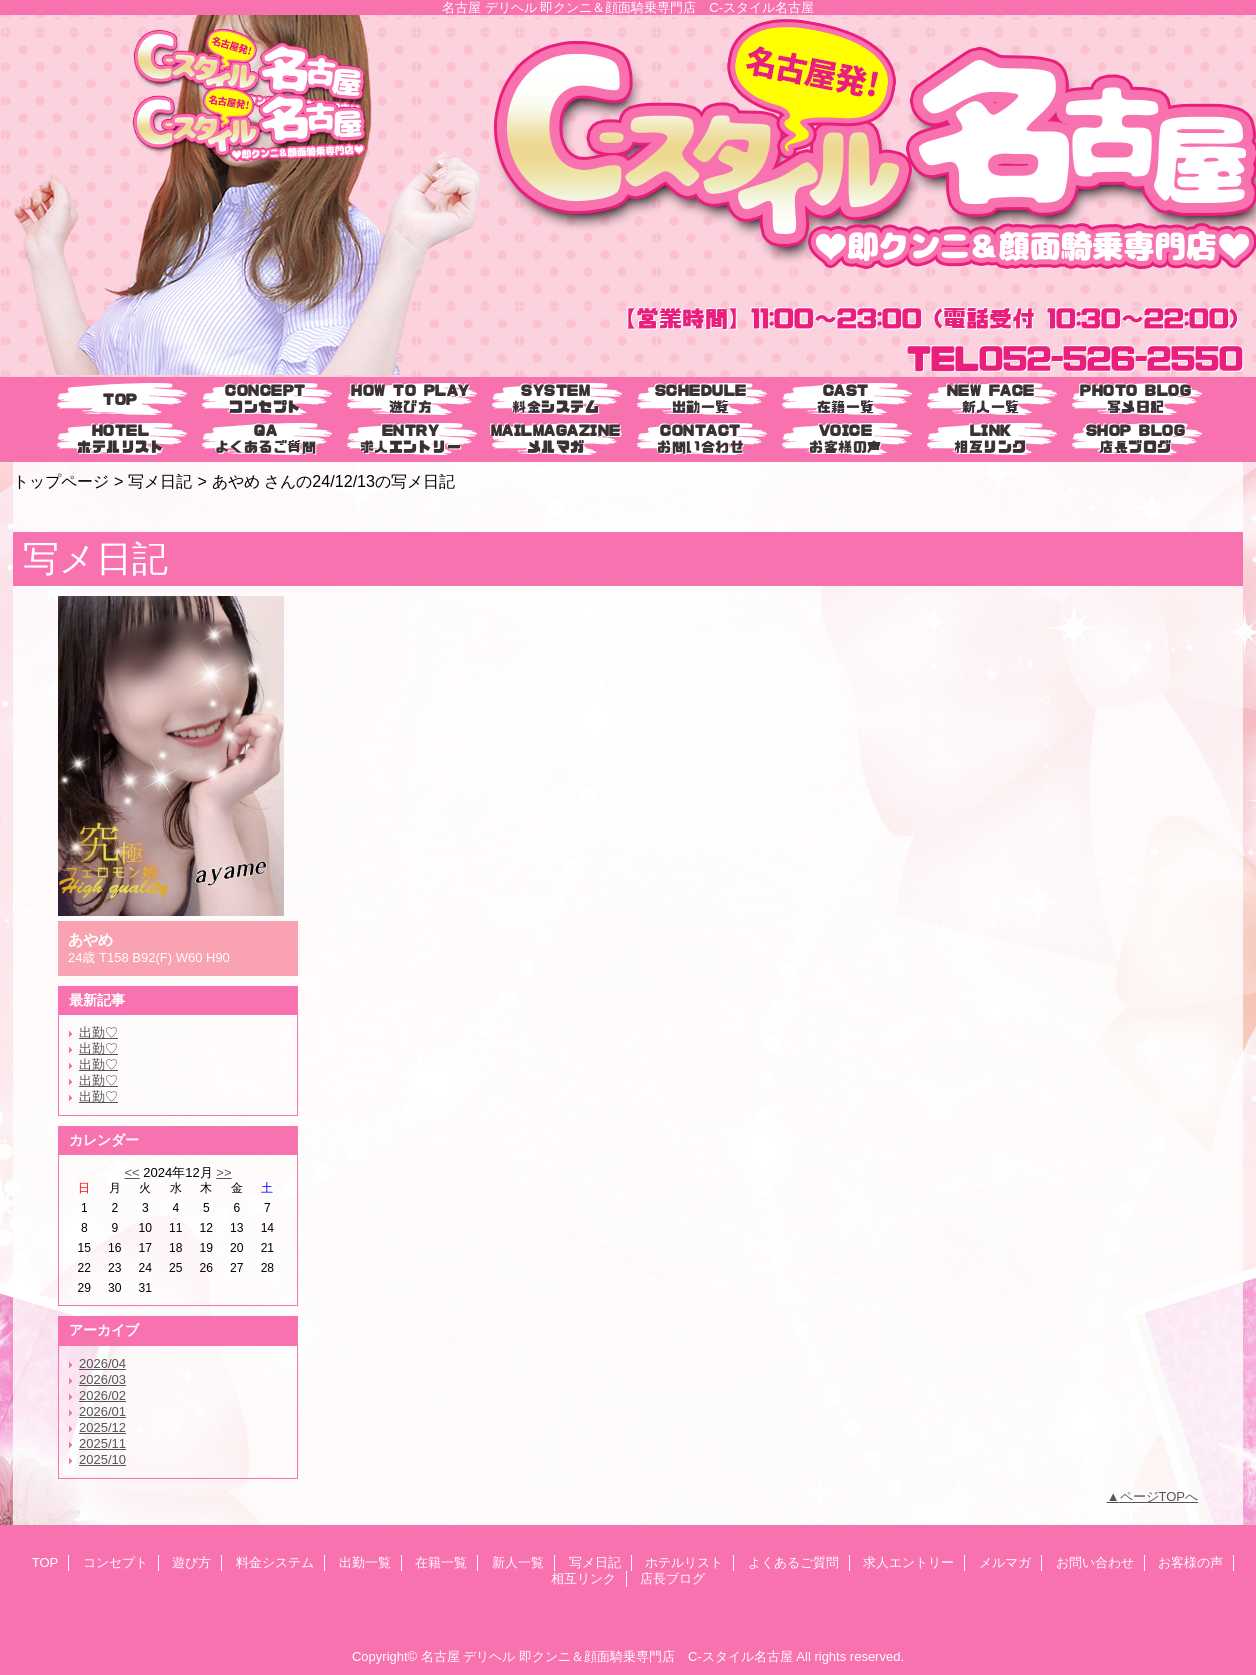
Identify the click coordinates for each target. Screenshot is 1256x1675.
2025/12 (102, 1427)
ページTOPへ (1159, 1496)
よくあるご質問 (793, 1562)
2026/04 (102, 1363)
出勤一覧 (365, 1562)
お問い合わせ (1095, 1562)
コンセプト (115, 1562)
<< (131, 1172)
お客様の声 (1190, 1562)
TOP (120, 399)
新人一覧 (518, 1562)
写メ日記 (160, 481)
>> (223, 1172)
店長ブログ (672, 1578)
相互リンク (583, 1578)
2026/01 (102, 1411)
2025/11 (102, 1443)
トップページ (61, 481)
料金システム (275, 1562)
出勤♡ (98, 1032)
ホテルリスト (684, 1562)
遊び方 (191, 1562)
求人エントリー (908, 1562)
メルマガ (1005, 1562)
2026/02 (102, 1395)
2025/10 (102, 1459)
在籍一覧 (441, 1562)
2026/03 (102, 1379)
